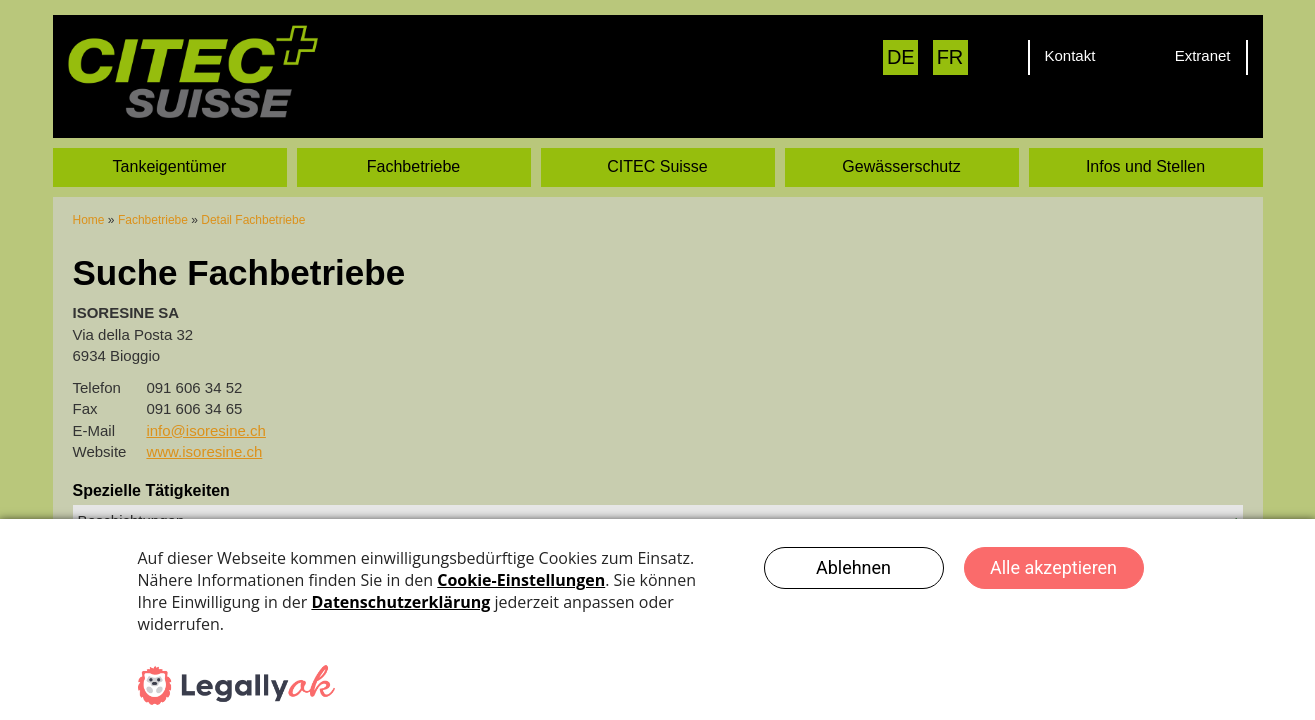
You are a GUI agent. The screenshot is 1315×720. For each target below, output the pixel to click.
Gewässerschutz (901, 166)
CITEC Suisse (657, 166)
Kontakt (1070, 55)
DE (901, 57)
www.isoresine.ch (204, 451)
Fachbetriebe (413, 166)
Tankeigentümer (170, 166)
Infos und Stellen (1145, 166)
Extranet (1203, 55)
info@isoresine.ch (205, 430)
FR (950, 57)
